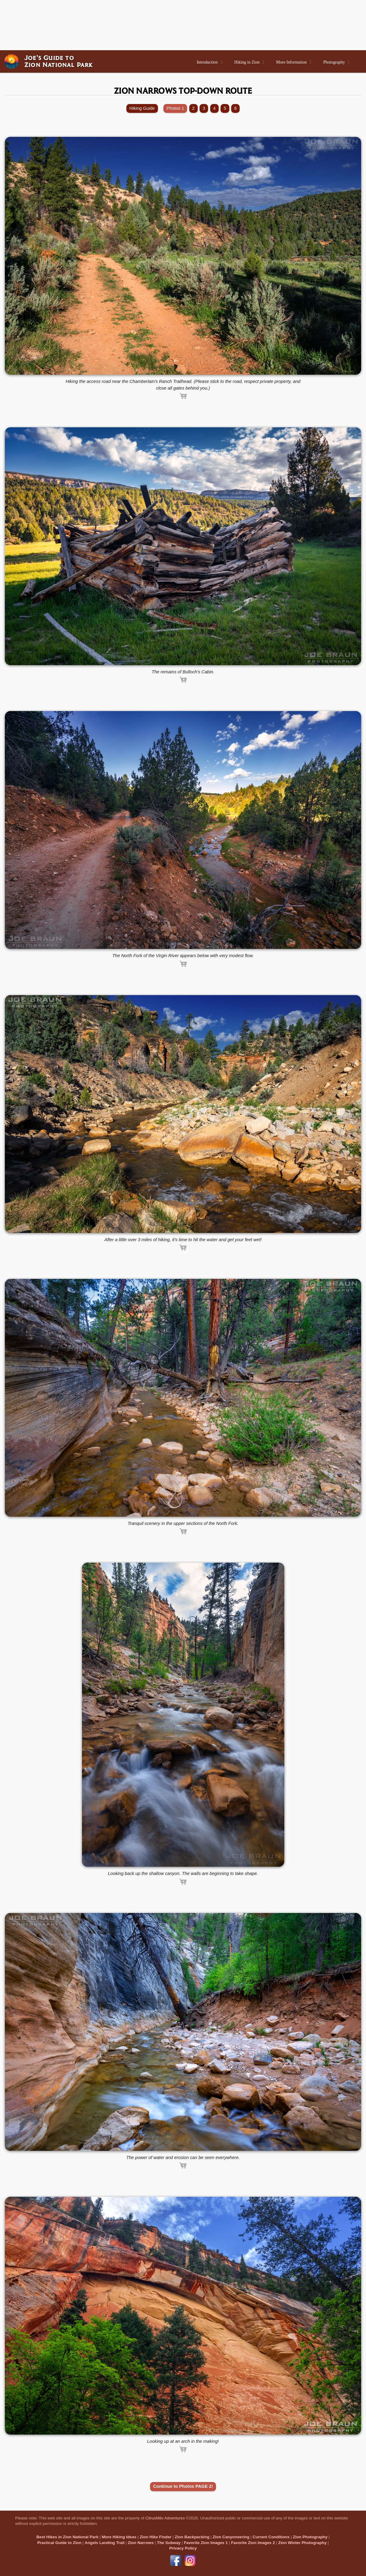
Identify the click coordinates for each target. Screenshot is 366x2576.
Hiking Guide (142, 108)
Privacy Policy (183, 2548)
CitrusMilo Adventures (165, 2518)
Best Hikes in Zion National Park (67, 2537)
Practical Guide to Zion (59, 2542)
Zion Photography (310, 2537)
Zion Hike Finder (155, 2537)
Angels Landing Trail (105, 2542)
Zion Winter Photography (302, 2542)
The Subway (169, 2542)
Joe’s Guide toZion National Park (58, 61)
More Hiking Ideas (119, 2537)
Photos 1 (175, 108)
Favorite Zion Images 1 (205, 2542)
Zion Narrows (141, 2542)
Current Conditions (271, 2537)
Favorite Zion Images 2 (253, 2542)
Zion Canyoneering (231, 2537)
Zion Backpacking (192, 2537)
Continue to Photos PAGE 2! (183, 2486)
